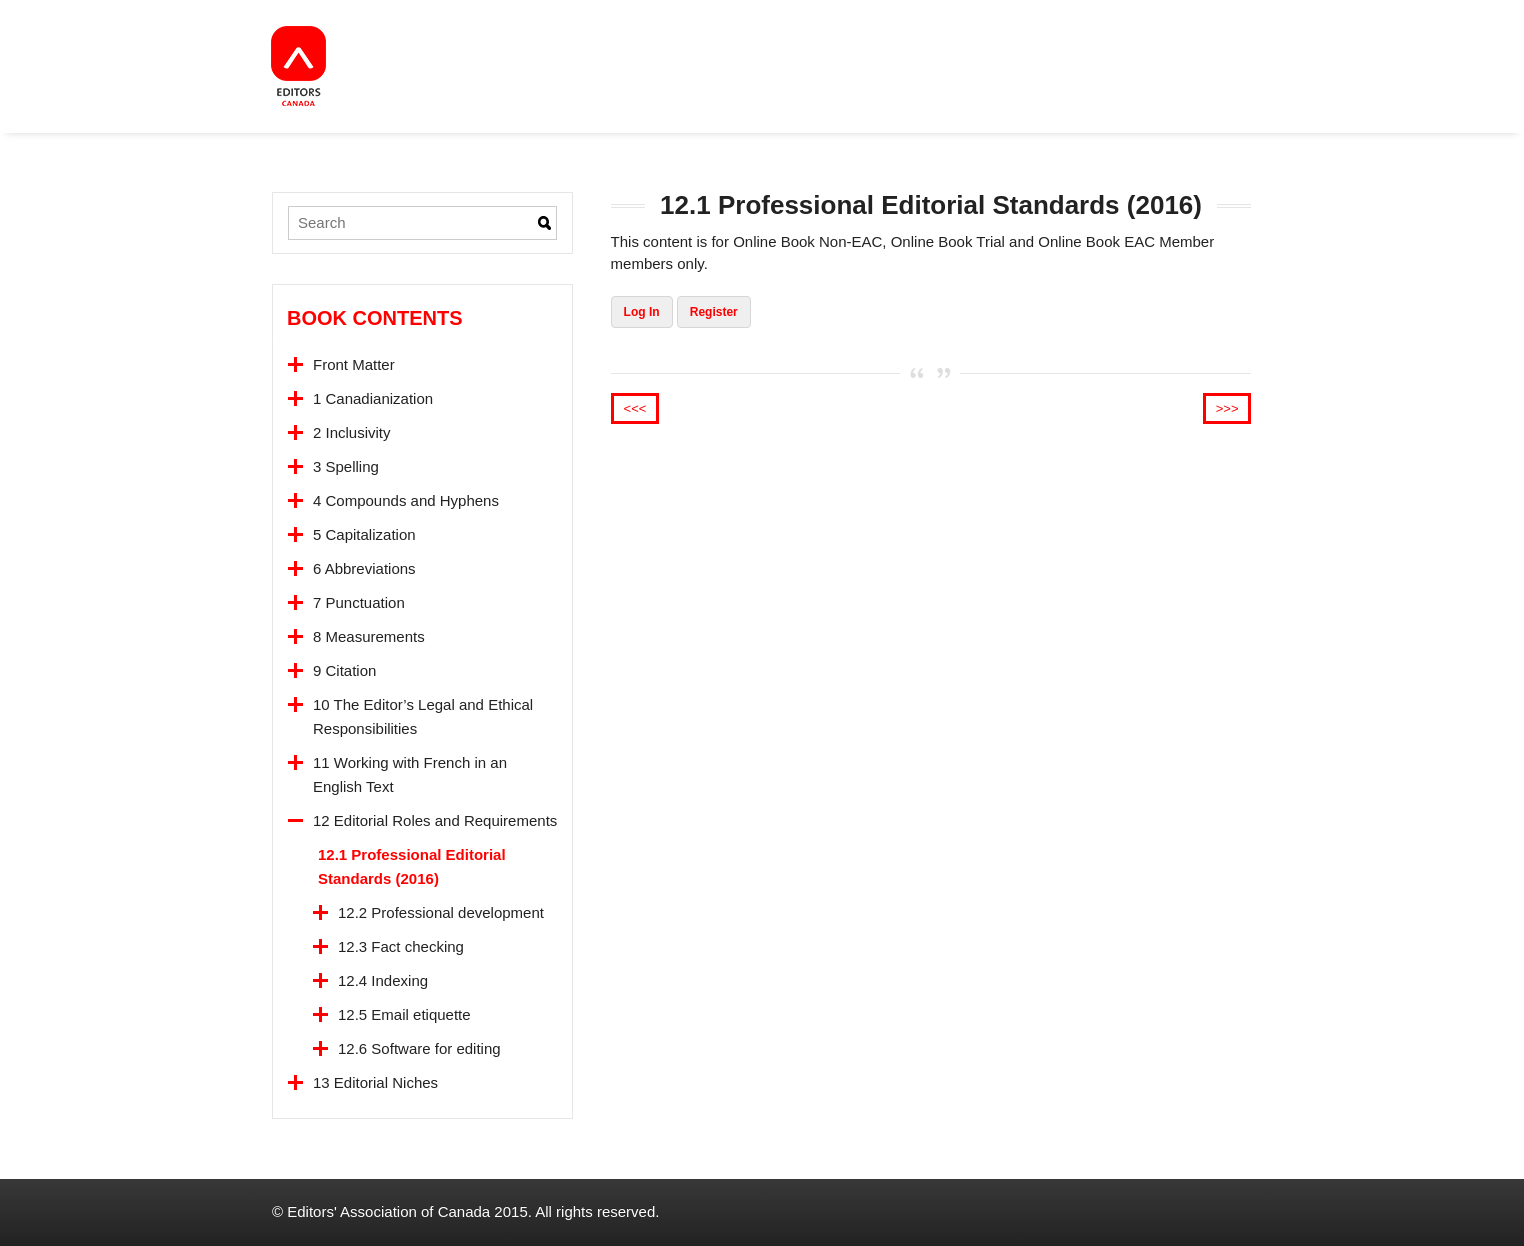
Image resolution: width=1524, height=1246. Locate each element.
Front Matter (354, 364)
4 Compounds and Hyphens (406, 500)
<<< (635, 408)
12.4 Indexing (383, 980)
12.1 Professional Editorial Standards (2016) (412, 866)
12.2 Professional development (441, 912)
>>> (1227, 408)
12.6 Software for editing (419, 1048)
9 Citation (344, 670)
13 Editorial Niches (375, 1082)
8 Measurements (369, 636)
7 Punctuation (359, 602)
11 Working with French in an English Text (410, 774)
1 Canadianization (373, 398)
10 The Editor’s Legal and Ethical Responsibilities (423, 716)
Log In (642, 312)
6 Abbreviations (364, 568)
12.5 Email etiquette (404, 1014)
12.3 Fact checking (401, 946)
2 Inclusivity (352, 432)
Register (714, 312)
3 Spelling (346, 466)
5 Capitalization (364, 534)
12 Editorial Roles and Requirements (435, 820)
